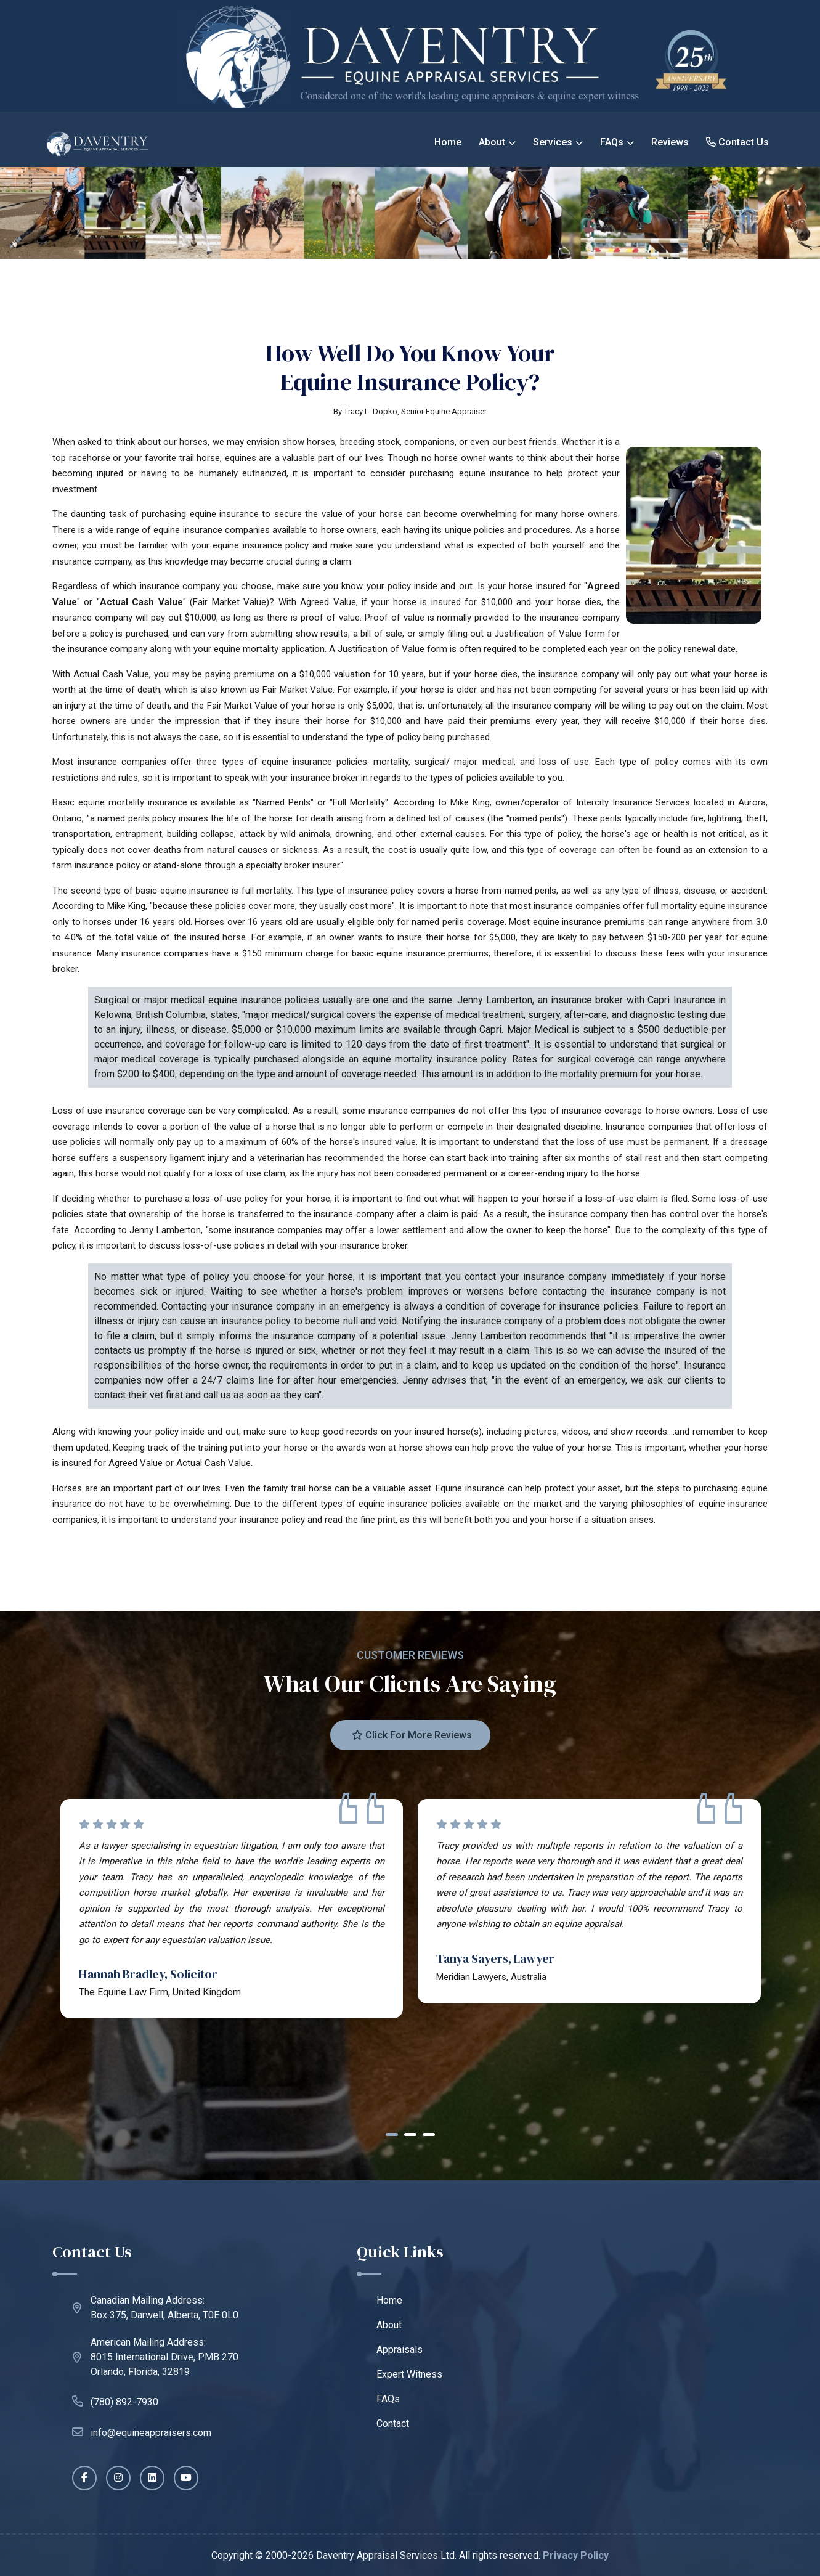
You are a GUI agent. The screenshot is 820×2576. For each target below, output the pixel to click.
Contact (392, 2423)
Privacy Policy (576, 2555)
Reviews (670, 142)
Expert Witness (409, 2374)
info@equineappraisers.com (141, 2432)
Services (552, 142)
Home (447, 142)
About (492, 142)
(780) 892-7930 (115, 2401)
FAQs (611, 142)
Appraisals (399, 2349)
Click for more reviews (412, 1735)
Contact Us (737, 142)
